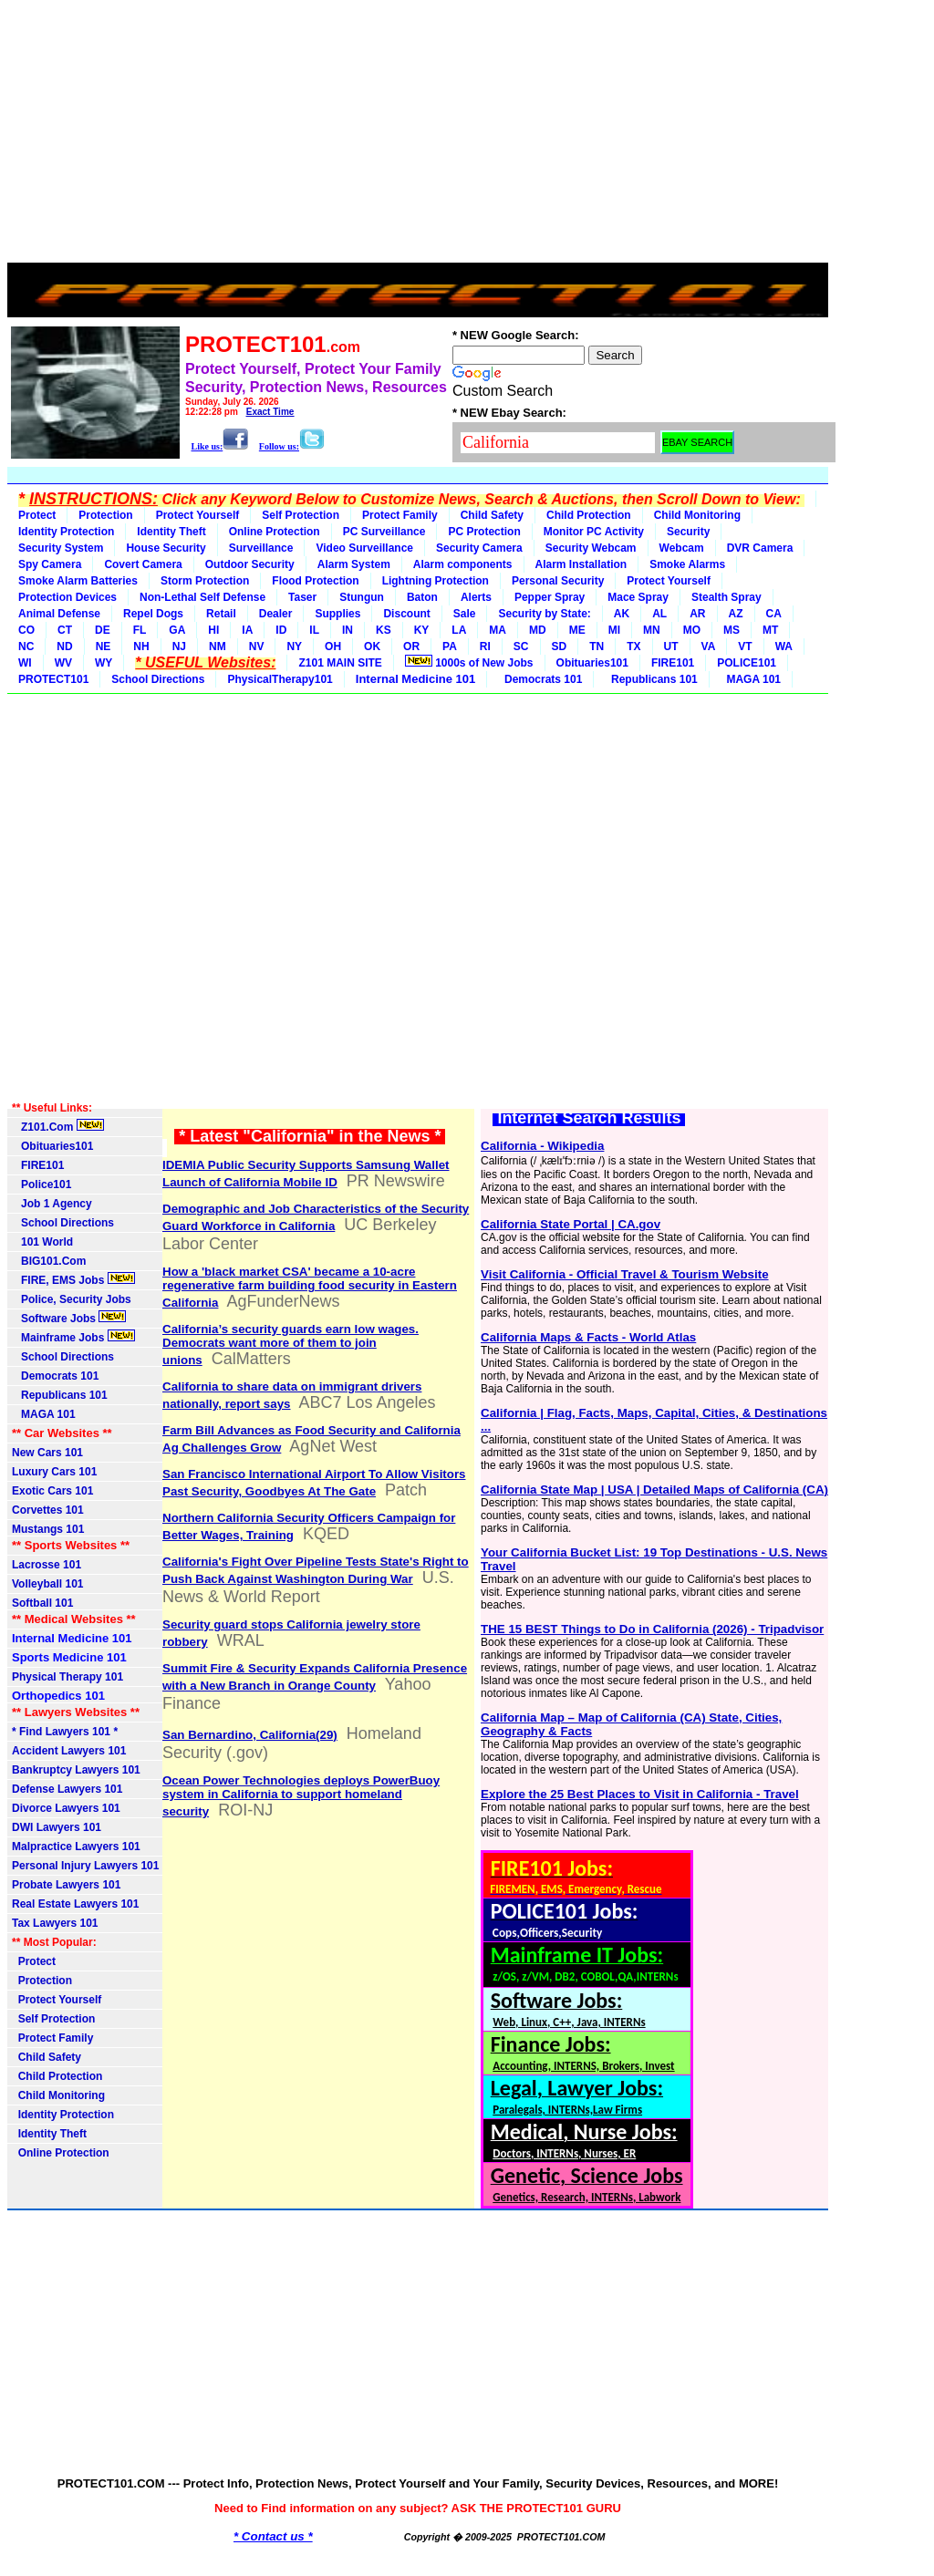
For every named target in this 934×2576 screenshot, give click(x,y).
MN (651, 630)
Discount (406, 613)
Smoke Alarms (687, 564)
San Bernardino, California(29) (249, 1735)
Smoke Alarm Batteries (78, 580)
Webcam (681, 548)
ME (577, 630)
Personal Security (558, 580)
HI (213, 630)
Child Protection (588, 515)
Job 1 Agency (52, 1203)
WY (103, 663)
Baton (422, 597)
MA (497, 630)
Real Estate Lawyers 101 (75, 1904)
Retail (221, 613)
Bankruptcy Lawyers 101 (76, 1770)
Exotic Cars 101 (52, 1491)
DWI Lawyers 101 (56, 1827)
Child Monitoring (697, 515)
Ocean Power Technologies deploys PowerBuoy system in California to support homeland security (301, 1796)
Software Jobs (69, 1317)
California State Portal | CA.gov (570, 1224)
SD (559, 646)
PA (449, 646)
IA (247, 630)
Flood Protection (315, 580)
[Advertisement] (417, 135)
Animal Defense (59, 613)
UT (671, 646)
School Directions (157, 679)
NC (26, 646)
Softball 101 (42, 1603)
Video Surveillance (364, 548)
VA (708, 646)
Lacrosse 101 (46, 1564)
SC (521, 646)
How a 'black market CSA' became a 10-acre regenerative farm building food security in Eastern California (309, 1287)
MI (614, 630)
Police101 (41, 1184)
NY (294, 646)
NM (217, 646)
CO (26, 630)
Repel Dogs (153, 613)
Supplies (337, 613)
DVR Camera (760, 548)
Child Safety (492, 515)
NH (141, 646)
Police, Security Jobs (73, 1299)
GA (177, 630)
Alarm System (353, 564)
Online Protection (274, 531)
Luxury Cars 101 (54, 1471)
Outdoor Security (250, 564)
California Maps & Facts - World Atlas (588, 1337)
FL (140, 630)
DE (102, 630)
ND (64, 646)
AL (659, 613)
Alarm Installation (581, 564)
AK (621, 613)
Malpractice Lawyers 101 (76, 1846)
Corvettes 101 (48, 1510)
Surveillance (261, 548)
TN (596, 646)
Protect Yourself (198, 515)
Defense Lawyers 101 (67, 1789)
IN (347, 630)
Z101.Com (58, 1126)
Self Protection (300, 515)
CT (64, 630)
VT (745, 646)
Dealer (276, 613)
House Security (165, 548)
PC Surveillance (384, 531)
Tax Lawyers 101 (55, 1923)
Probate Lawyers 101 (66, 1884)
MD (537, 630)
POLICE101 (746, 663)
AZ (736, 613)
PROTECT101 (53, 679)
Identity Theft (171, 531)
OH (333, 646)
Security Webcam (591, 548)
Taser (302, 597)
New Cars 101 (47, 1452)
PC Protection (484, 531)
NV (257, 646)
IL (314, 630)
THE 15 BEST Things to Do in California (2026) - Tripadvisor (652, 1629)
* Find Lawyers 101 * (65, 1731)
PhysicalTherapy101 (279, 679)
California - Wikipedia (542, 1146)
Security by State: (544, 613)
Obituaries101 (592, 663)
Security (688, 531)
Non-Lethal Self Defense (202, 597)
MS (731, 630)
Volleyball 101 (48, 1584)
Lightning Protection (435, 580)
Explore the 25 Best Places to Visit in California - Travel (640, 1794)
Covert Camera (143, 564)
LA (458, 630)
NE (103, 646)
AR (697, 613)
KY (422, 630)
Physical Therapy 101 (67, 1677)
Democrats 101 (540, 679)
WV (63, 663)
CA (774, 613)
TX (633, 646)
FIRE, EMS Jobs (73, 1279)
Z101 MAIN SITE (339, 663)
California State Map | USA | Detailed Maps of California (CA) (654, 1489)
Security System (60, 548)
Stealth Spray (726, 597)
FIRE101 (672, 663)
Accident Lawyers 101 (69, 1750)
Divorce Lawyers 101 (66, 1808)
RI (485, 646)
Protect (37, 515)
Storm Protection (205, 580)
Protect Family (400, 515)
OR (411, 646)
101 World (42, 1242)
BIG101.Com (49, 1261)
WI (25, 663)
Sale (464, 613)
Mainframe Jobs (73, 1336)
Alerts (476, 597)
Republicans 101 (651, 679)
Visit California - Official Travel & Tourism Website (625, 1274)
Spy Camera (49, 564)
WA (784, 646)
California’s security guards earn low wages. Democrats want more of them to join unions (290, 1344)
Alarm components (463, 564)
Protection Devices (67, 597)
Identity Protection (66, 531)
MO (691, 630)
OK (372, 646)
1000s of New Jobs (469, 662)
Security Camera (479, 548)
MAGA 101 (751, 679)
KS (383, 630)
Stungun (361, 597)
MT (770, 630)
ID (280, 630)
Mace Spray (638, 597)
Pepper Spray (549, 597)
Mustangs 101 (48, 1529)
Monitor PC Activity (594, 531)
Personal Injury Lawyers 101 (85, 1865)
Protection (105, 515)
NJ (179, 646)
